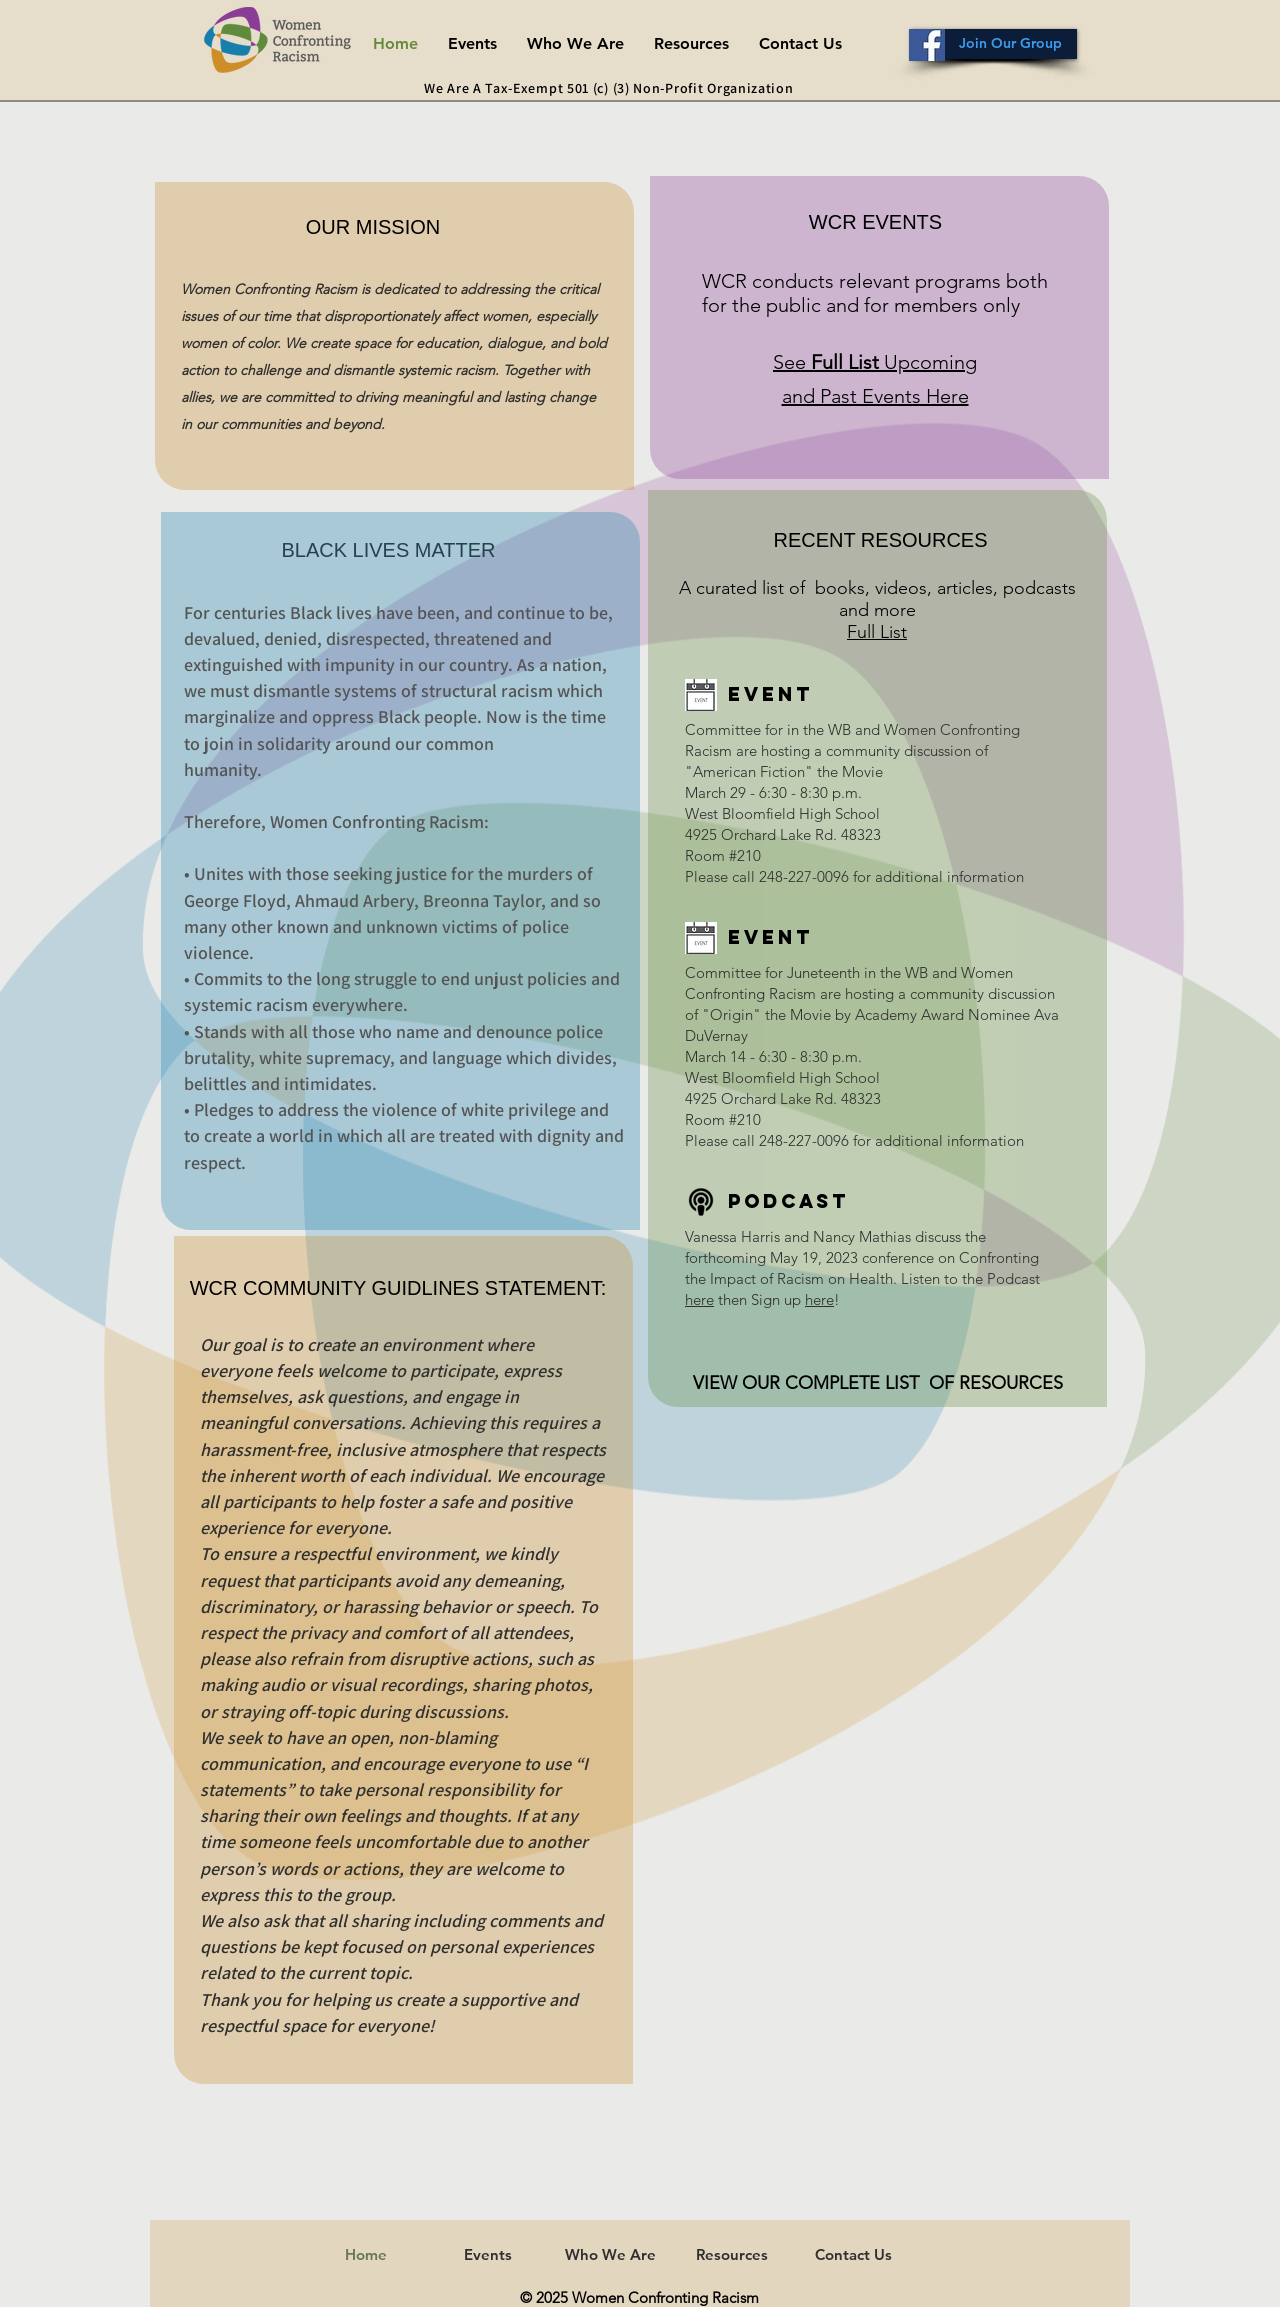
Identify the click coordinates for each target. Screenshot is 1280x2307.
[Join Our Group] (994, 44)
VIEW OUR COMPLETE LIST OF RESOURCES (878, 1383)
